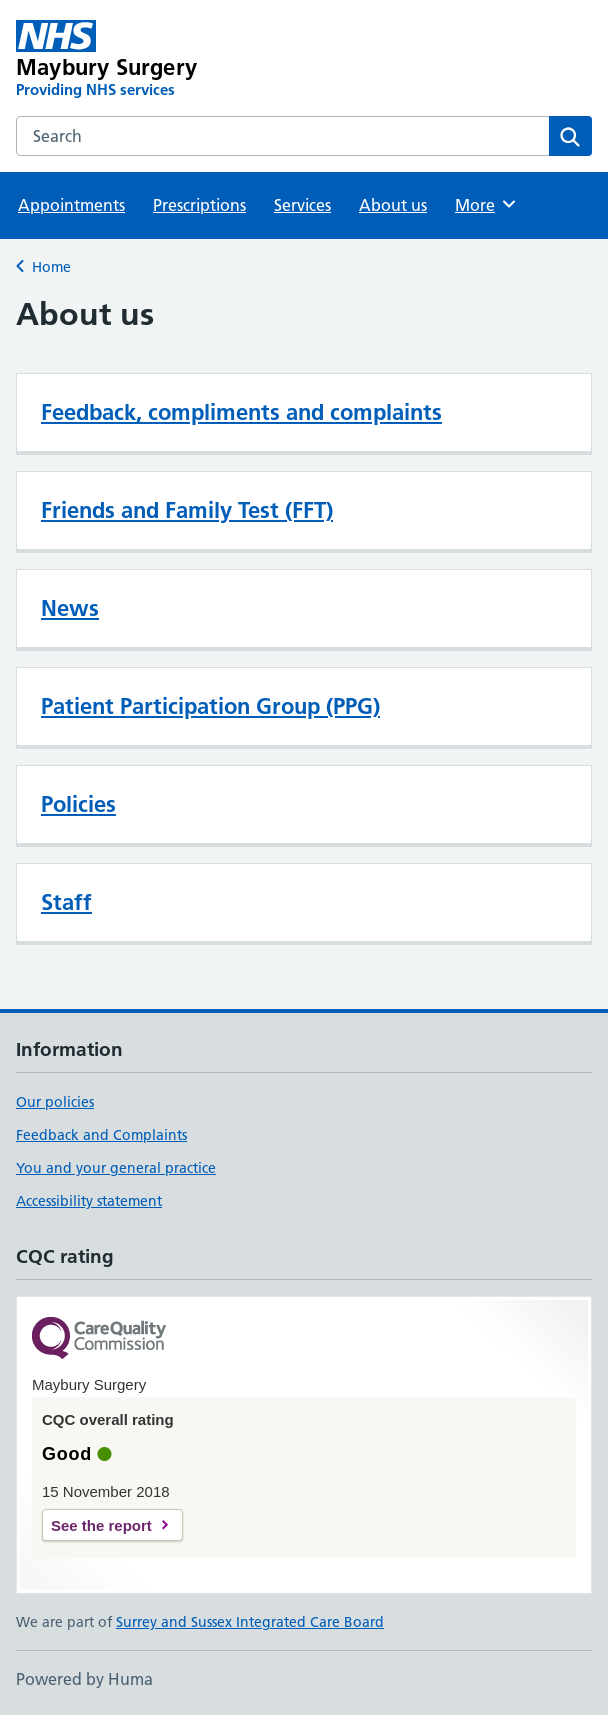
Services (302, 205)
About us (393, 205)
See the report (101, 1525)
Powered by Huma (84, 1679)
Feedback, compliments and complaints (241, 412)
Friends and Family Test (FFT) (187, 510)
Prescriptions (199, 205)
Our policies (55, 1102)
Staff (66, 902)
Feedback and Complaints (101, 1135)
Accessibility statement (89, 1201)
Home (51, 267)
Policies (78, 804)
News (70, 608)
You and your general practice (116, 1168)
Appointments (71, 205)
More (486, 204)
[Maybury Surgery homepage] (189, 60)
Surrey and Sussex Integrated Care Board (250, 1622)
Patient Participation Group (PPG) (210, 706)
